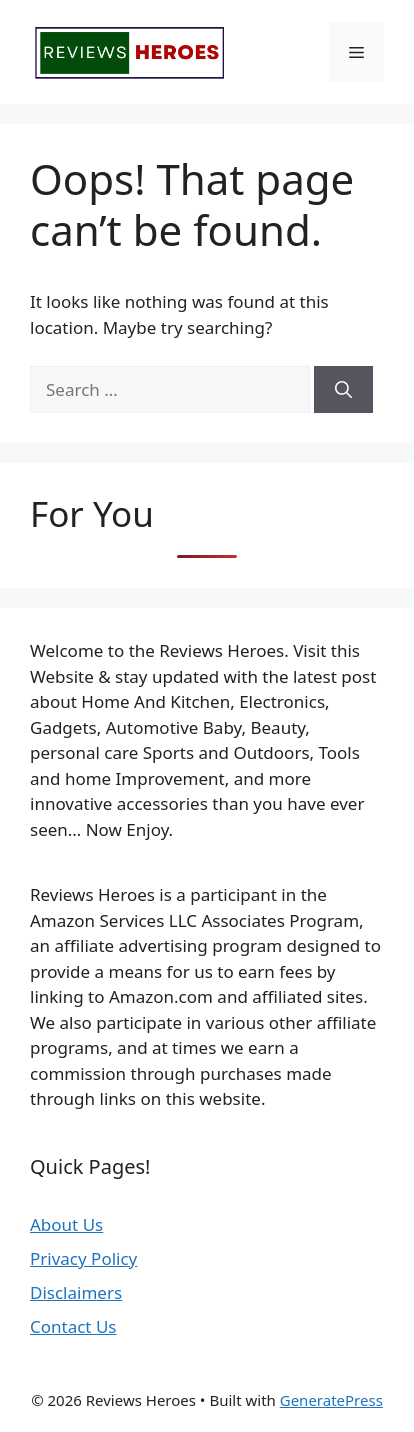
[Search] (343, 390)
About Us (66, 1224)
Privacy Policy (83, 1258)
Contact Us (73, 1326)
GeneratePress (331, 1400)
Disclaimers (76, 1292)
